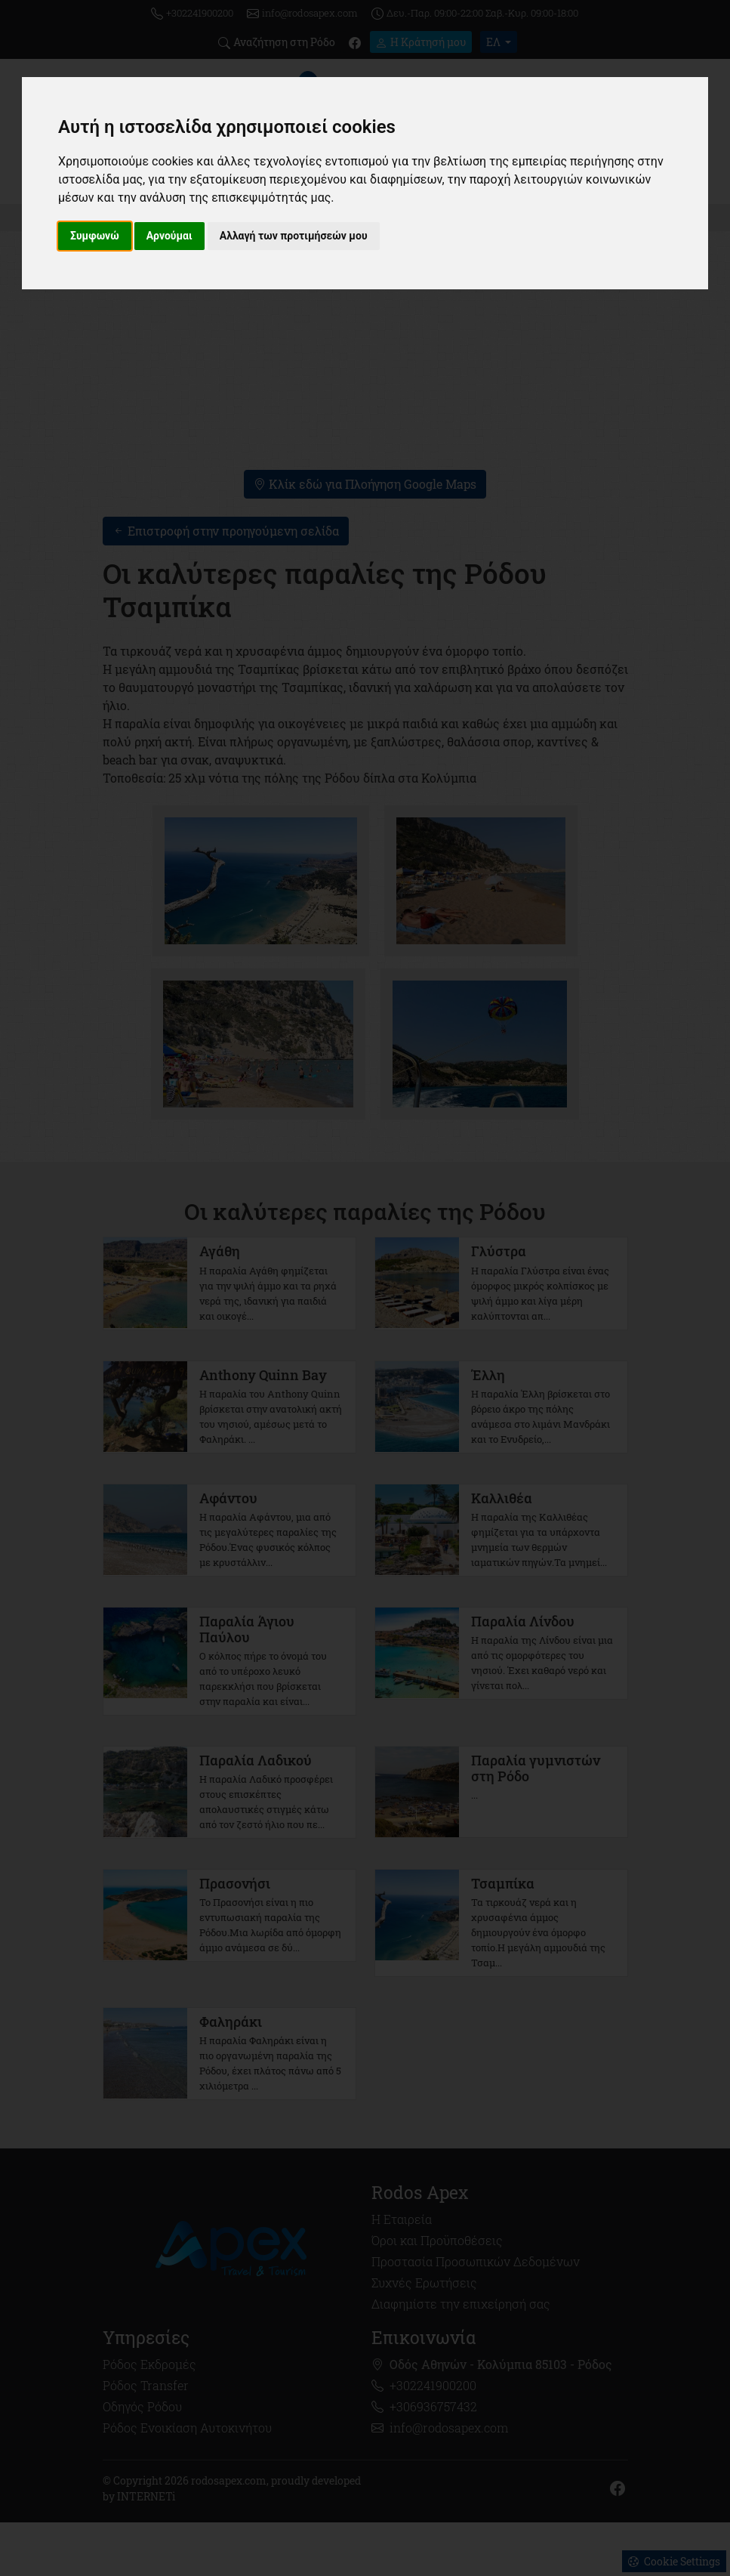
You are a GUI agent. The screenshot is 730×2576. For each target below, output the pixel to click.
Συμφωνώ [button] (94, 236)
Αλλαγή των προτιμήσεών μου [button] (294, 236)
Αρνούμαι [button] (169, 236)
